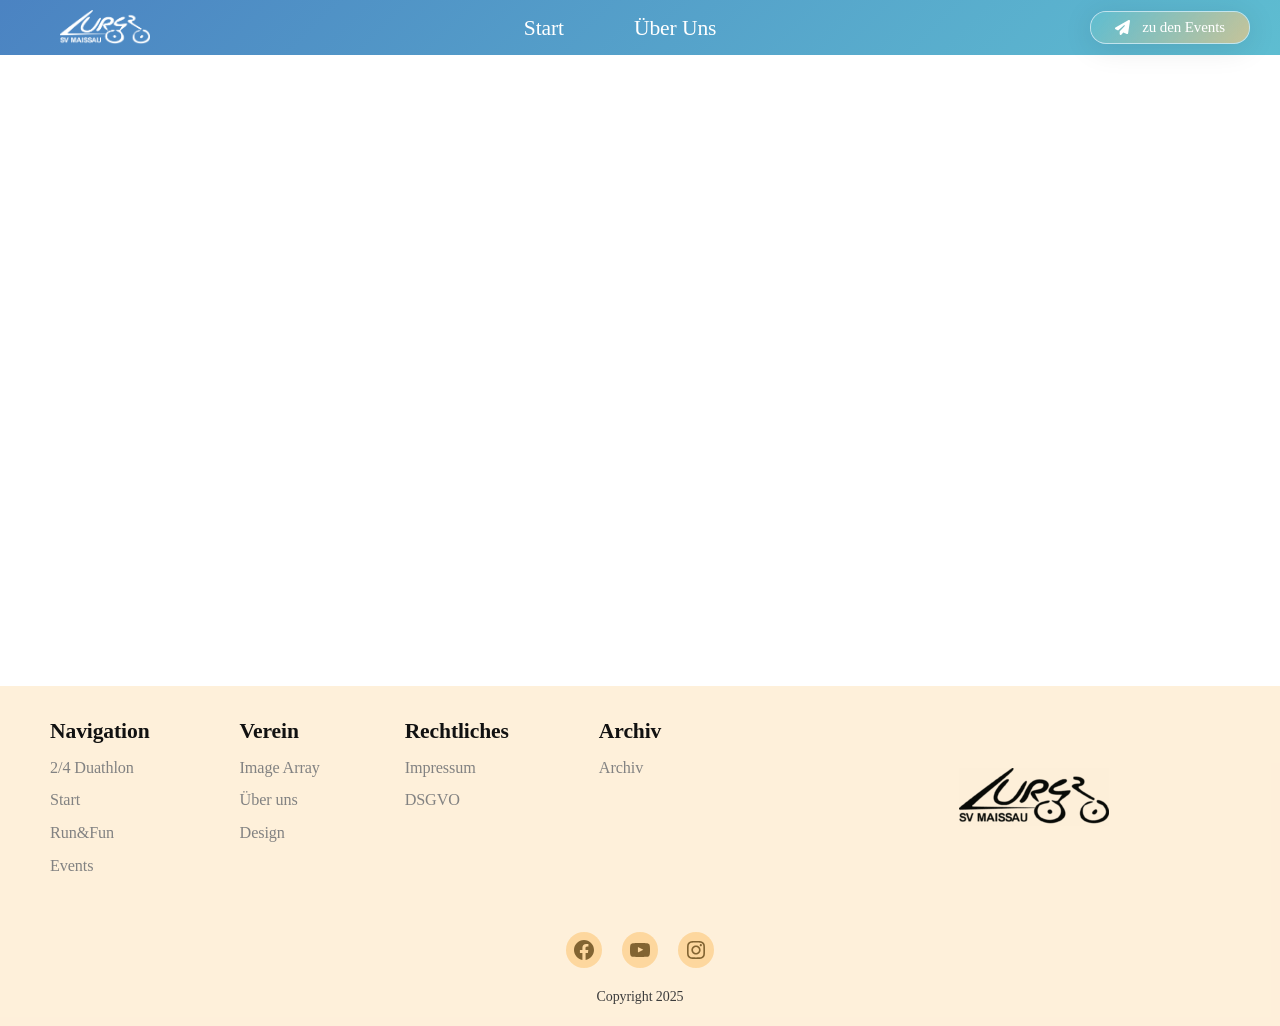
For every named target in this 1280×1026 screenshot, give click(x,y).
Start (544, 28)
